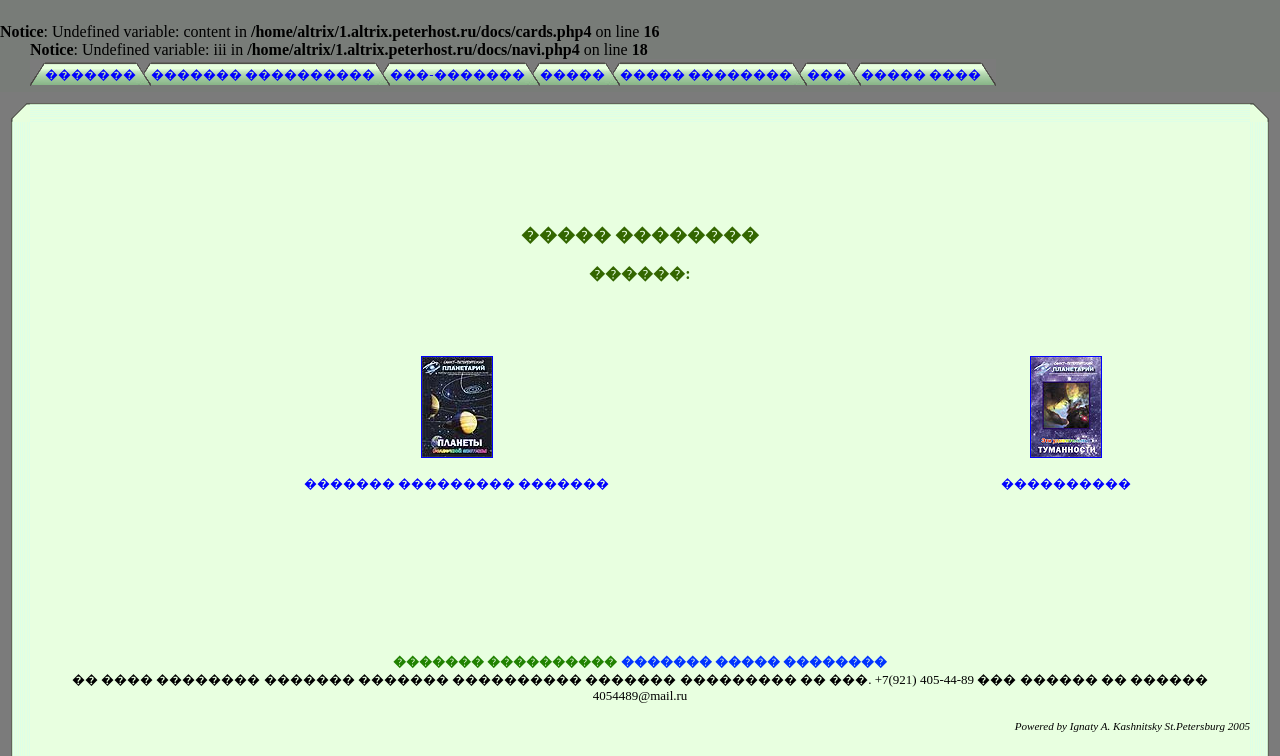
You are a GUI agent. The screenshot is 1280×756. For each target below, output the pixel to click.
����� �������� (706, 74)
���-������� (457, 74)
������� (90, 74)
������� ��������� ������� (457, 469)
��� (826, 74)
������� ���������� (263, 74)
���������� (1066, 469)
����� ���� (921, 74)
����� (572, 74)
